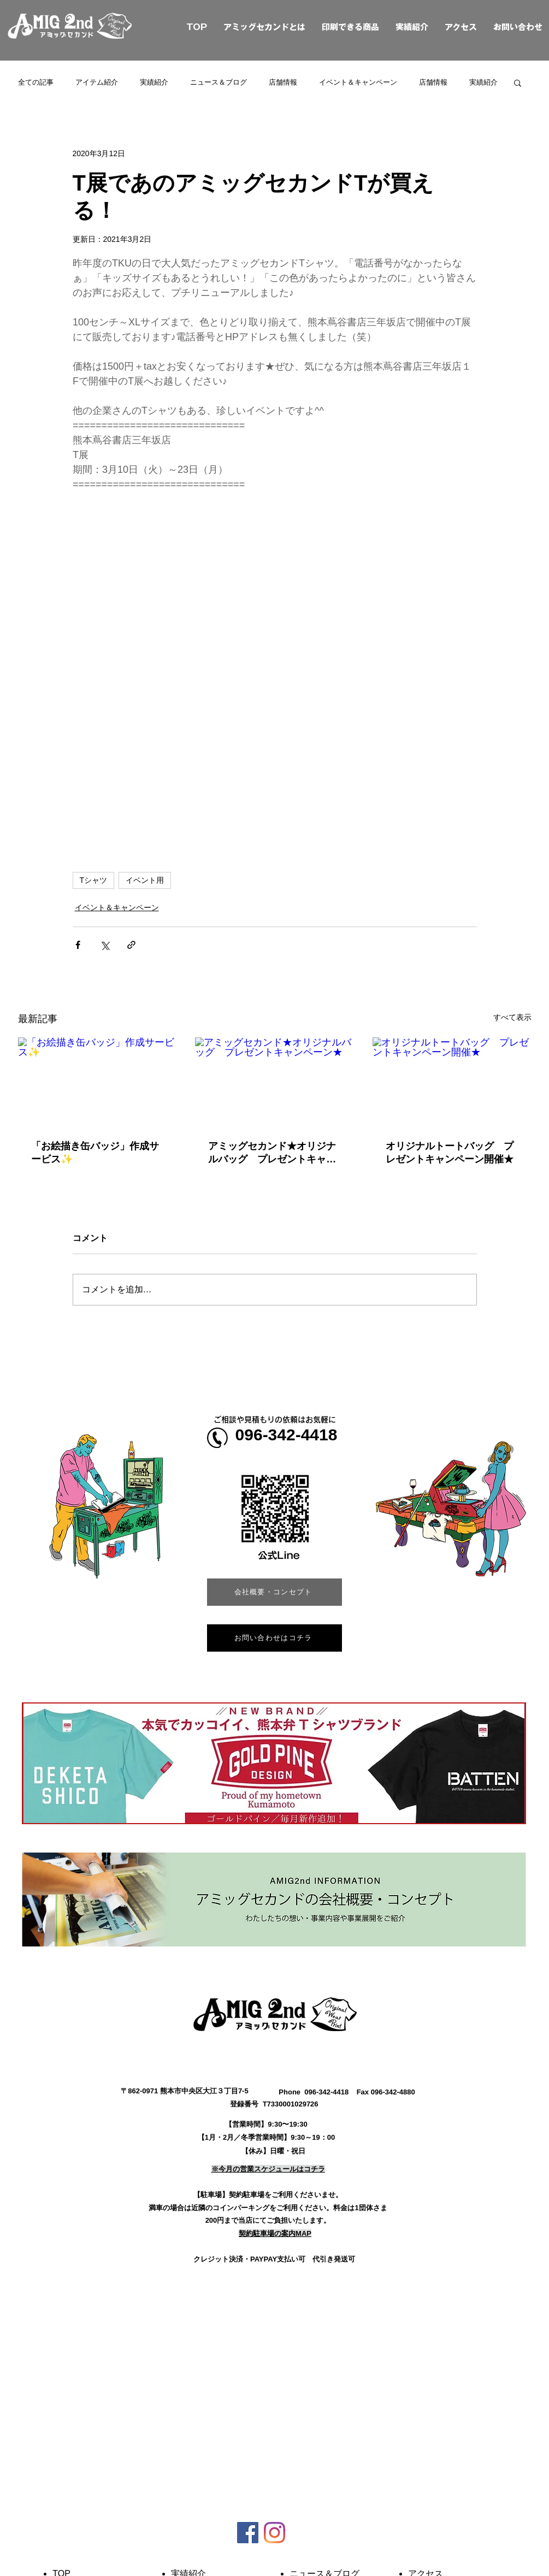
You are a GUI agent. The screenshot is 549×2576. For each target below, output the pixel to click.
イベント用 (145, 880)
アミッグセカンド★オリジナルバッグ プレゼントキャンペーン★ (272, 1153)
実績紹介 (411, 27)
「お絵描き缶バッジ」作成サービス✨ (95, 1153)
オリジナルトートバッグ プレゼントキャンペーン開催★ (449, 1153)
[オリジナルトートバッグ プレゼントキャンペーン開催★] (452, 1081)
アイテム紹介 (96, 82)
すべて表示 (512, 1017)
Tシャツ (94, 880)
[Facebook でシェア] (78, 945)
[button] (517, 82)
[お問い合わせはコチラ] (274, 1638)
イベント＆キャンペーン (358, 82)
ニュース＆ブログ (218, 82)
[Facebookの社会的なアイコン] (247, 2532)
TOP (184, 27)
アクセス (461, 27)
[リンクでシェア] (131, 945)
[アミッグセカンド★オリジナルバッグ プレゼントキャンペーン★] (274, 1082)
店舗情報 (283, 82)
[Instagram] (274, 2532)
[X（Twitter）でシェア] (104, 945)
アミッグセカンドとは (264, 27)
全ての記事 (36, 82)
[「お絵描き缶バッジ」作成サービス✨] (97, 1081)
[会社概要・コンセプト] (274, 1592)
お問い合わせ (517, 27)
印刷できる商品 (350, 27)
